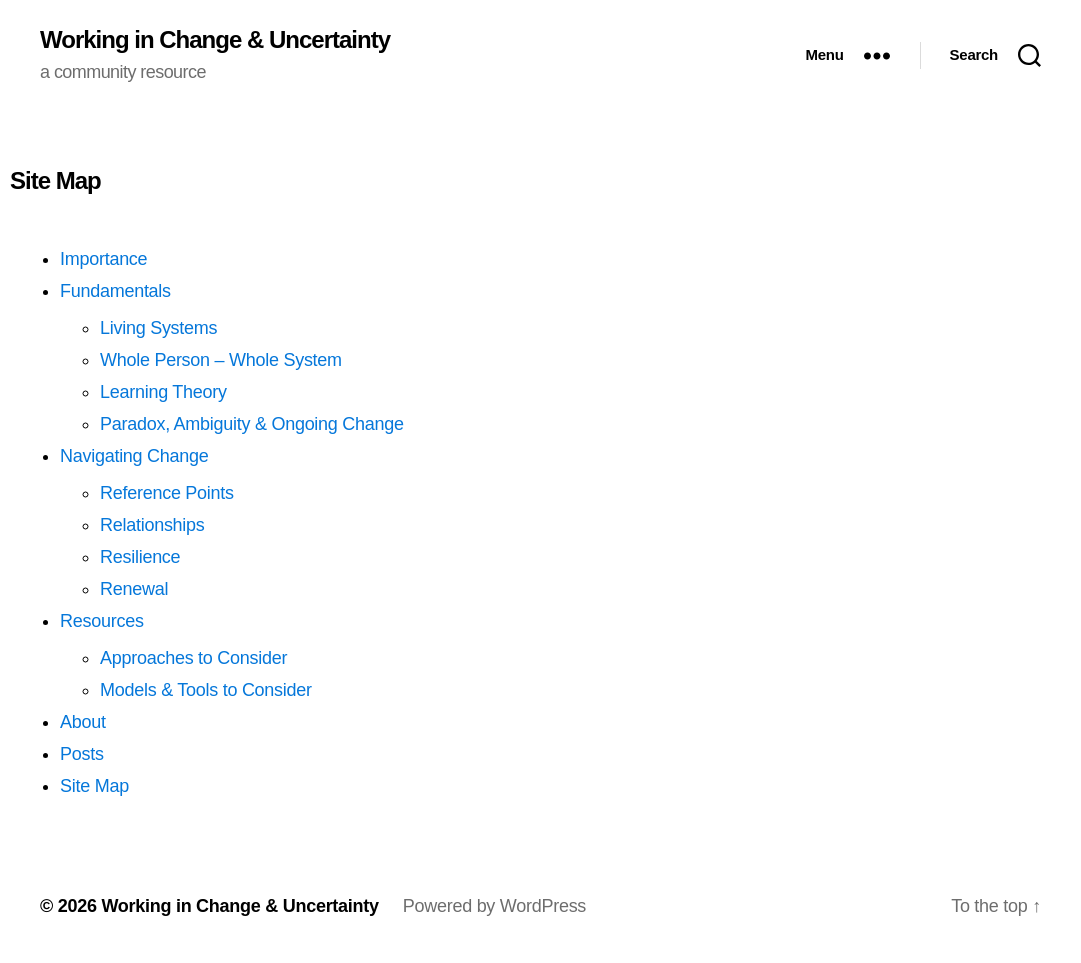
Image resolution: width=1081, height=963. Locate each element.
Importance (103, 259)
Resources (102, 621)
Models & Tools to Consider (206, 690)
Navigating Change (134, 456)
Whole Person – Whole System (221, 360)
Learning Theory (163, 392)
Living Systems (158, 328)
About (83, 722)
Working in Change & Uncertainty (215, 40)
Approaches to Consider (193, 658)
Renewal (134, 589)
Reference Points (167, 493)
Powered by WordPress (494, 906)
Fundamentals (115, 291)
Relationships (152, 525)
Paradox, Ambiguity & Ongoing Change (252, 424)
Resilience (140, 557)
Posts (82, 754)
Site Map (94, 786)
